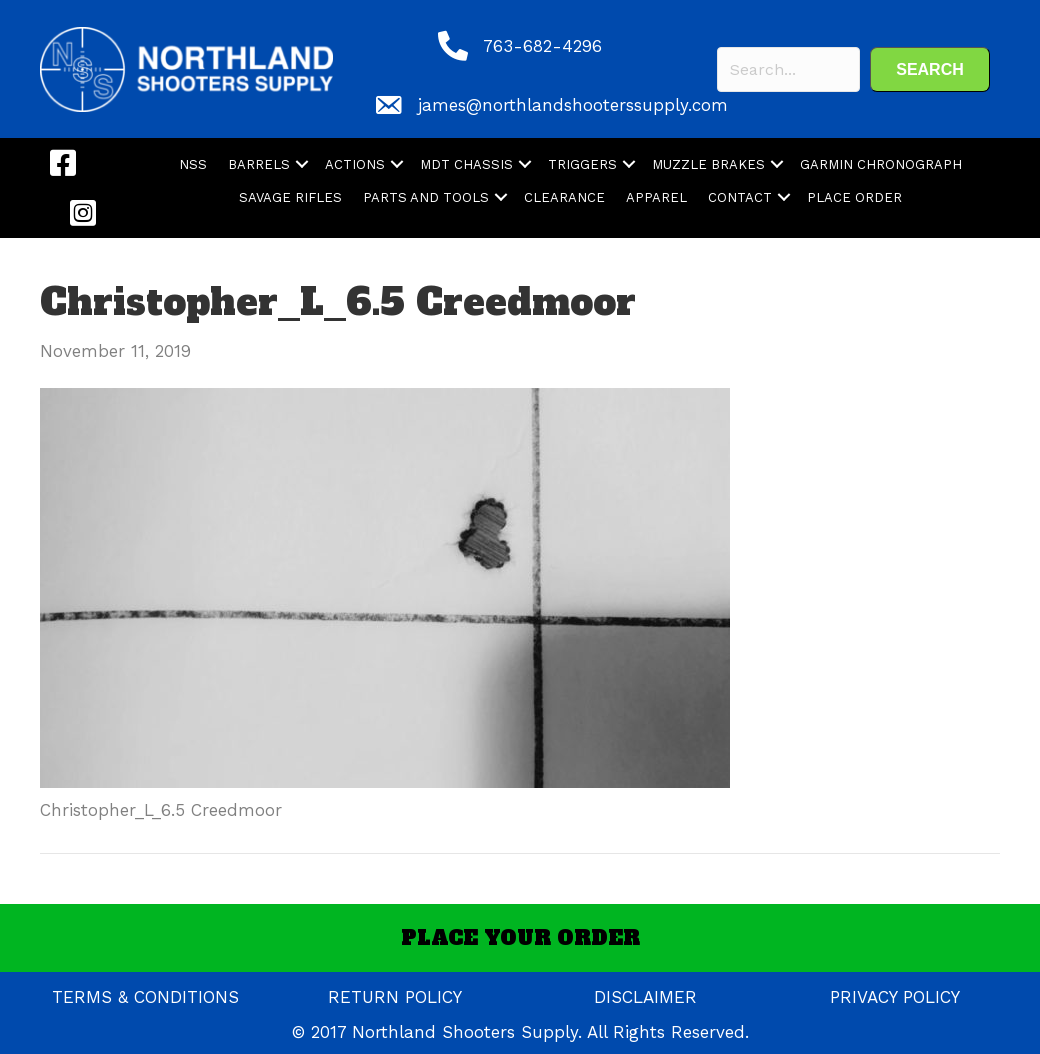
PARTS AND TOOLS (426, 197)
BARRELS (259, 164)
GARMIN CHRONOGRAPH (881, 164)
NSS (193, 164)
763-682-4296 (542, 46)
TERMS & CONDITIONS (145, 997)
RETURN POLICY (395, 997)
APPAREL (656, 197)
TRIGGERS (582, 164)
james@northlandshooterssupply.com (573, 105)
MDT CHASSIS (466, 164)
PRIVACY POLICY (895, 997)
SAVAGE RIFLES (290, 197)
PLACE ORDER (854, 197)
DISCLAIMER (645, 997)
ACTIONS (355, 164)
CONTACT (740, 197)
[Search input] (788, 69)
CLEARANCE (564, 197)
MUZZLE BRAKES (708, 164)
